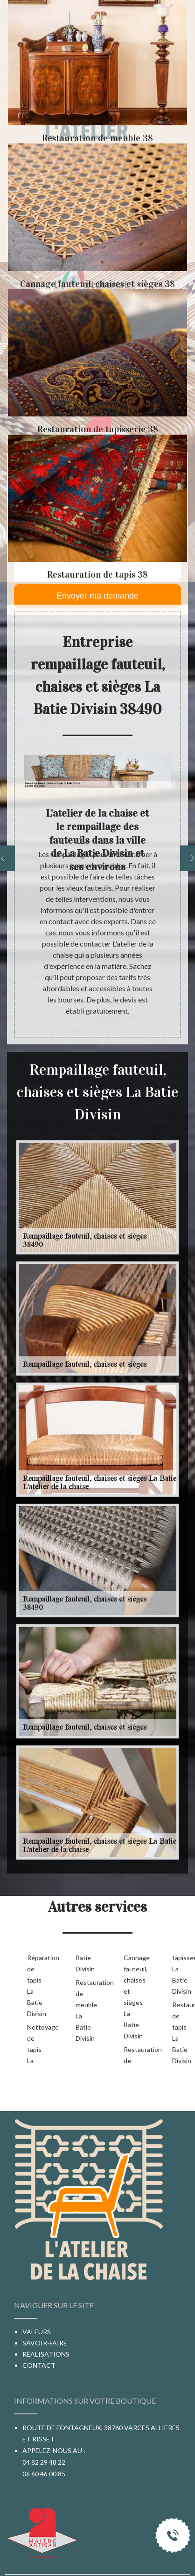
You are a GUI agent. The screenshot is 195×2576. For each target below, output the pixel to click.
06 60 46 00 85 (43, 2474)
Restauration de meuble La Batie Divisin (85, 2010)
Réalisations (46, 2354)
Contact (39, 2365)
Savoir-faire (44, 2343)
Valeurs (36, 2332)
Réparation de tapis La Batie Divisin (36, 1985)
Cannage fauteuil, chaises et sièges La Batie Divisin (133, 1997)
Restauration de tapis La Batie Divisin (181, 2033)
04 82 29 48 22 (43, 2462)
